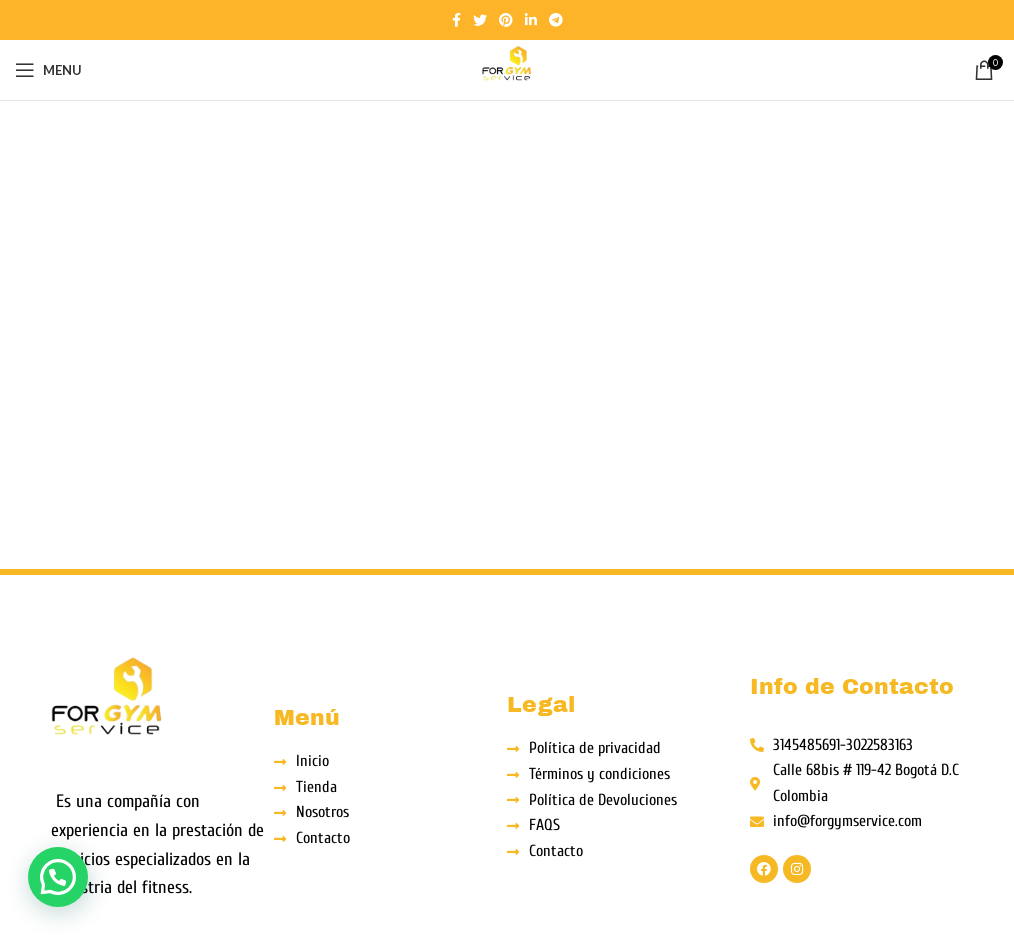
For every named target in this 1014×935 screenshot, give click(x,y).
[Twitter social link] (480, 20)
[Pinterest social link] (506, 20)
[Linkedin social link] (531, 20)
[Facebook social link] (456, 20)
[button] (58, 877)
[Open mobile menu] (48, 70)
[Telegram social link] (556, 20)
